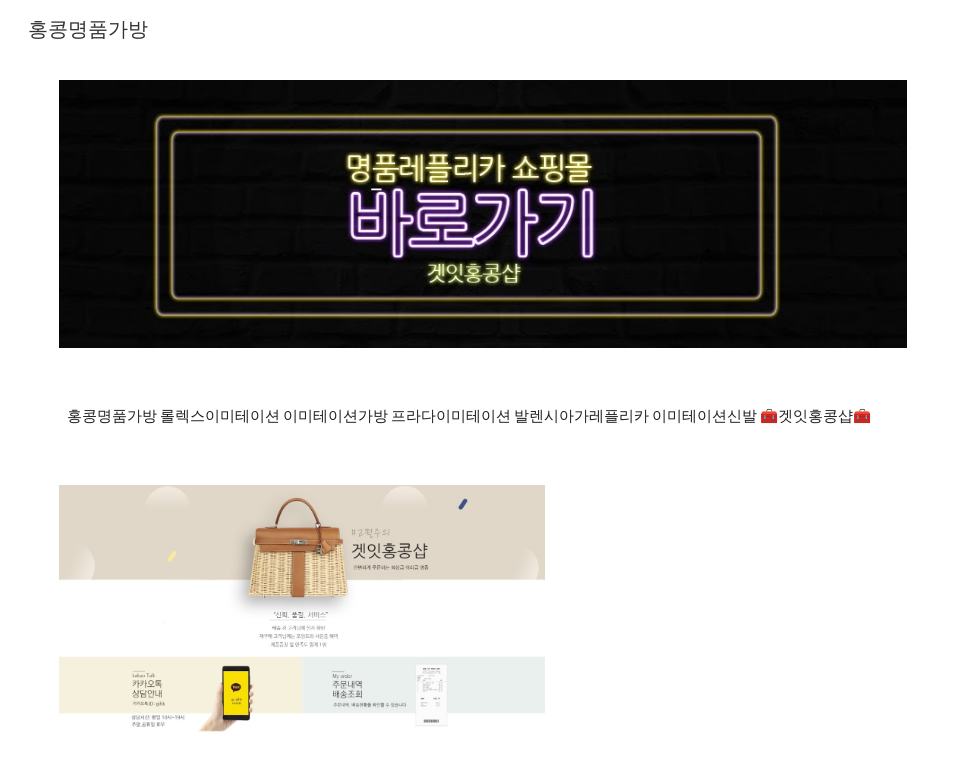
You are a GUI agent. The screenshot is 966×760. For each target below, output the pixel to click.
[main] (483, 416)
